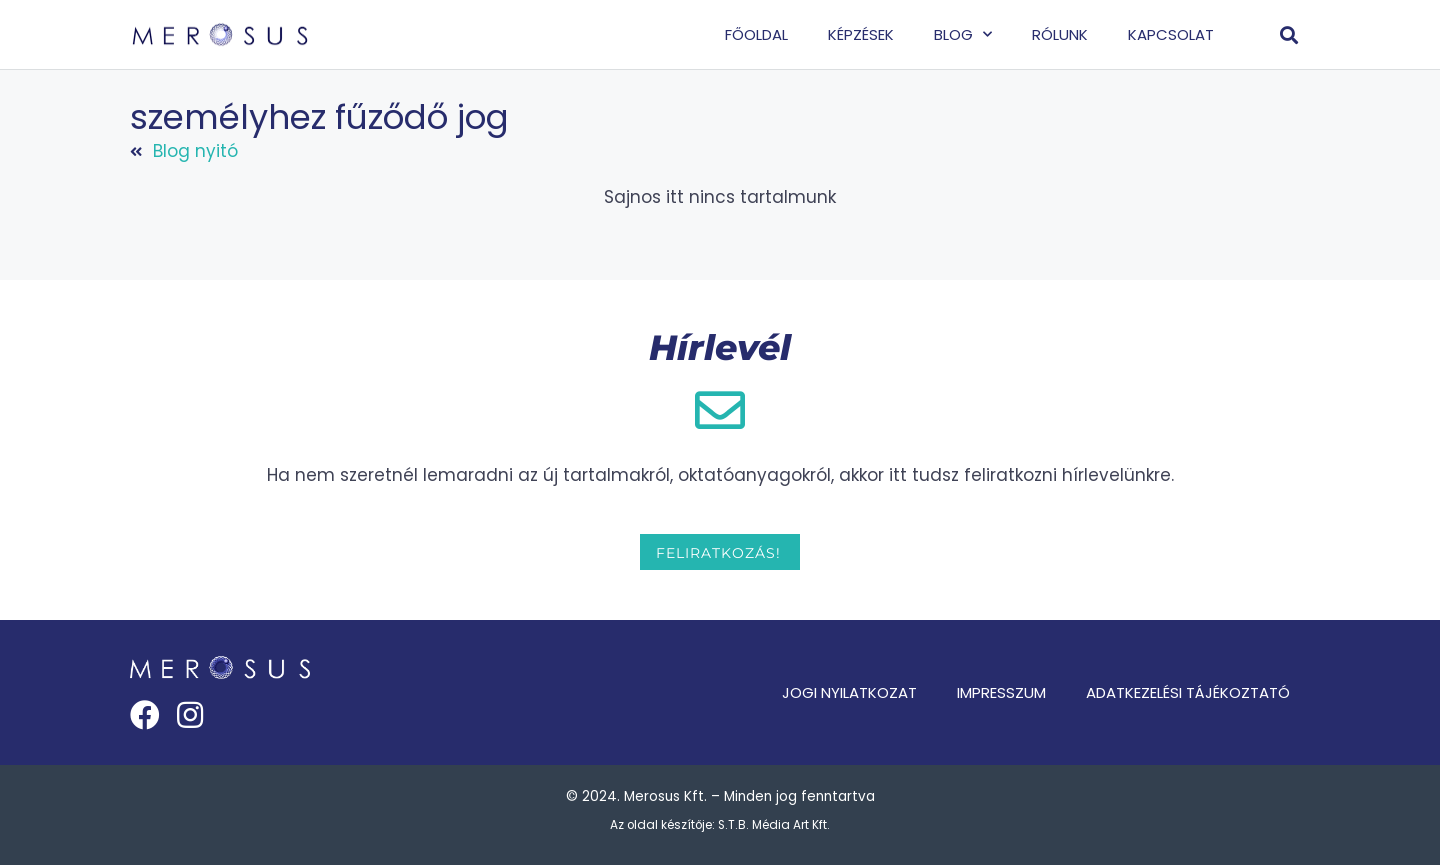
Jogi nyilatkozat (849, 692)
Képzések (861, 34)
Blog (963, 34)
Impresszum (1001, 692)
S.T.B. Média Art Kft (772, 825)
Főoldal (756, 34)
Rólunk (1060, 34)
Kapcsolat (1171, 34)
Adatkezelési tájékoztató (1188, 692)
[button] (1289, 34)
